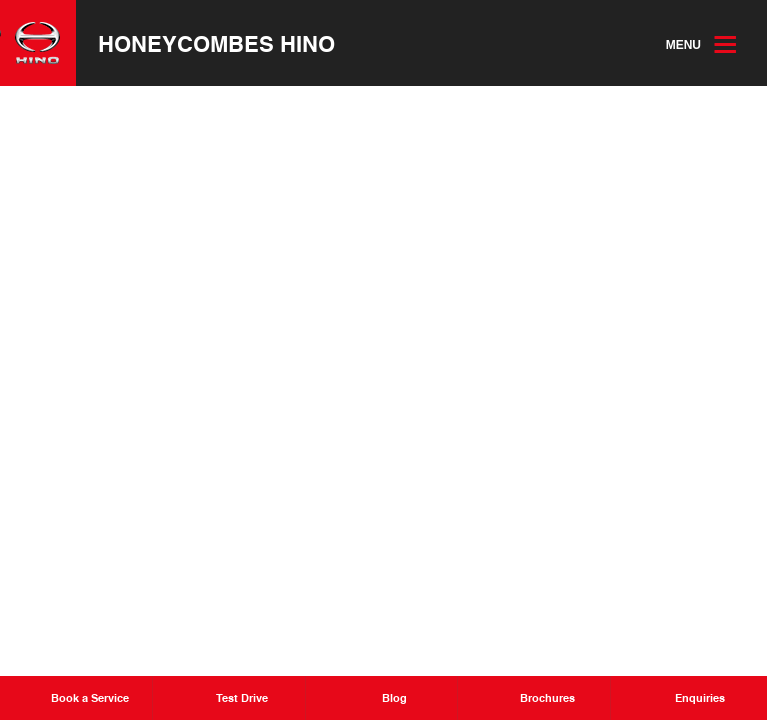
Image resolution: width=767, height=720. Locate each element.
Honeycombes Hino (216, 43)
